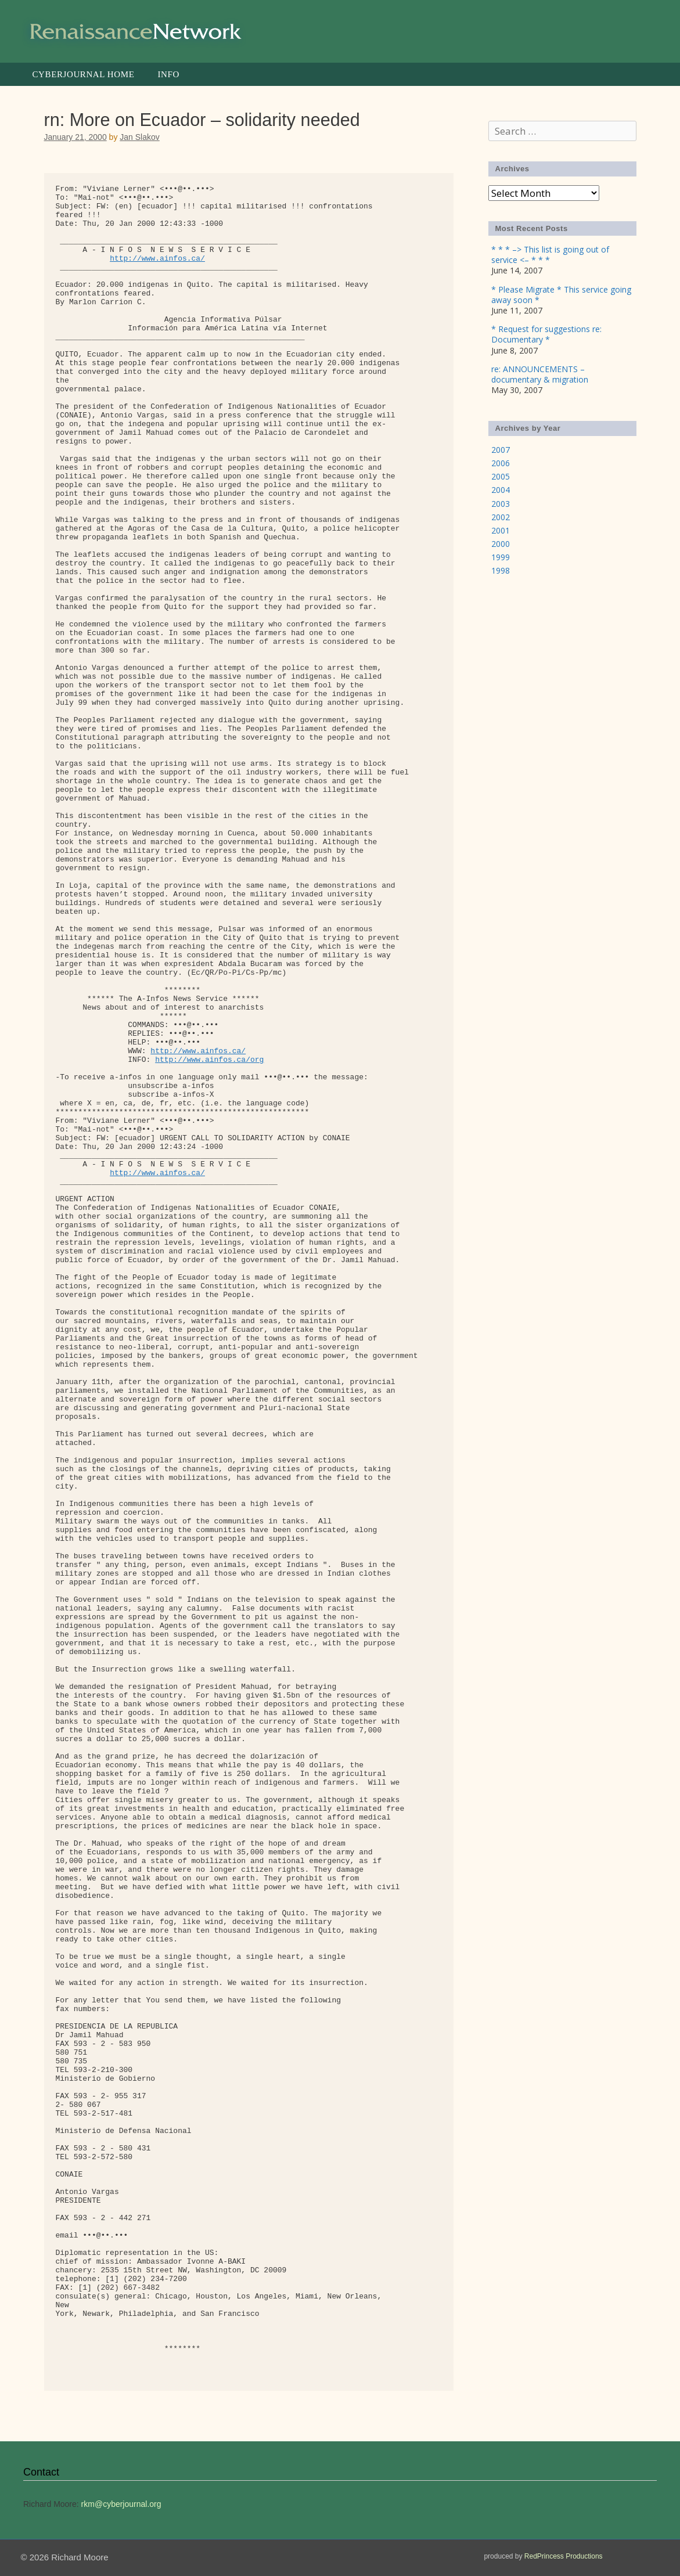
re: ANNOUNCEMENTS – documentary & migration (539, 374)
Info (168, 74)
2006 (500, 463)
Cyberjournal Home (84, 74)
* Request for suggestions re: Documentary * (546, 334)
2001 (500, 530)
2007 (500, 449)
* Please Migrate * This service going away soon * (561, 294)
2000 (500, 543)
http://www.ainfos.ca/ (157, 258)
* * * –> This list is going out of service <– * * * (550, 254)
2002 (500, 517)
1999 (500, 557)
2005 (500, 476)
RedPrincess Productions (563, 2556)
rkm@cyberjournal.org (121, 2504)
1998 (500, 570)
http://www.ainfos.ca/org (209, 1059)
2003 (500, 503)
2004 (500, 489)
